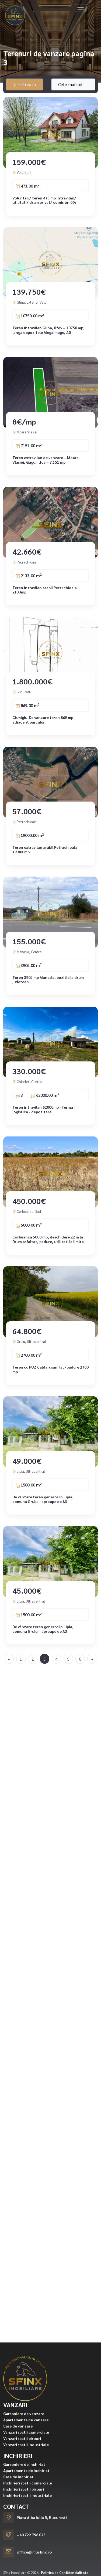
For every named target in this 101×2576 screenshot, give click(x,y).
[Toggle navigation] (80, 9)
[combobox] (73, 84)
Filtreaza (24, 84)
